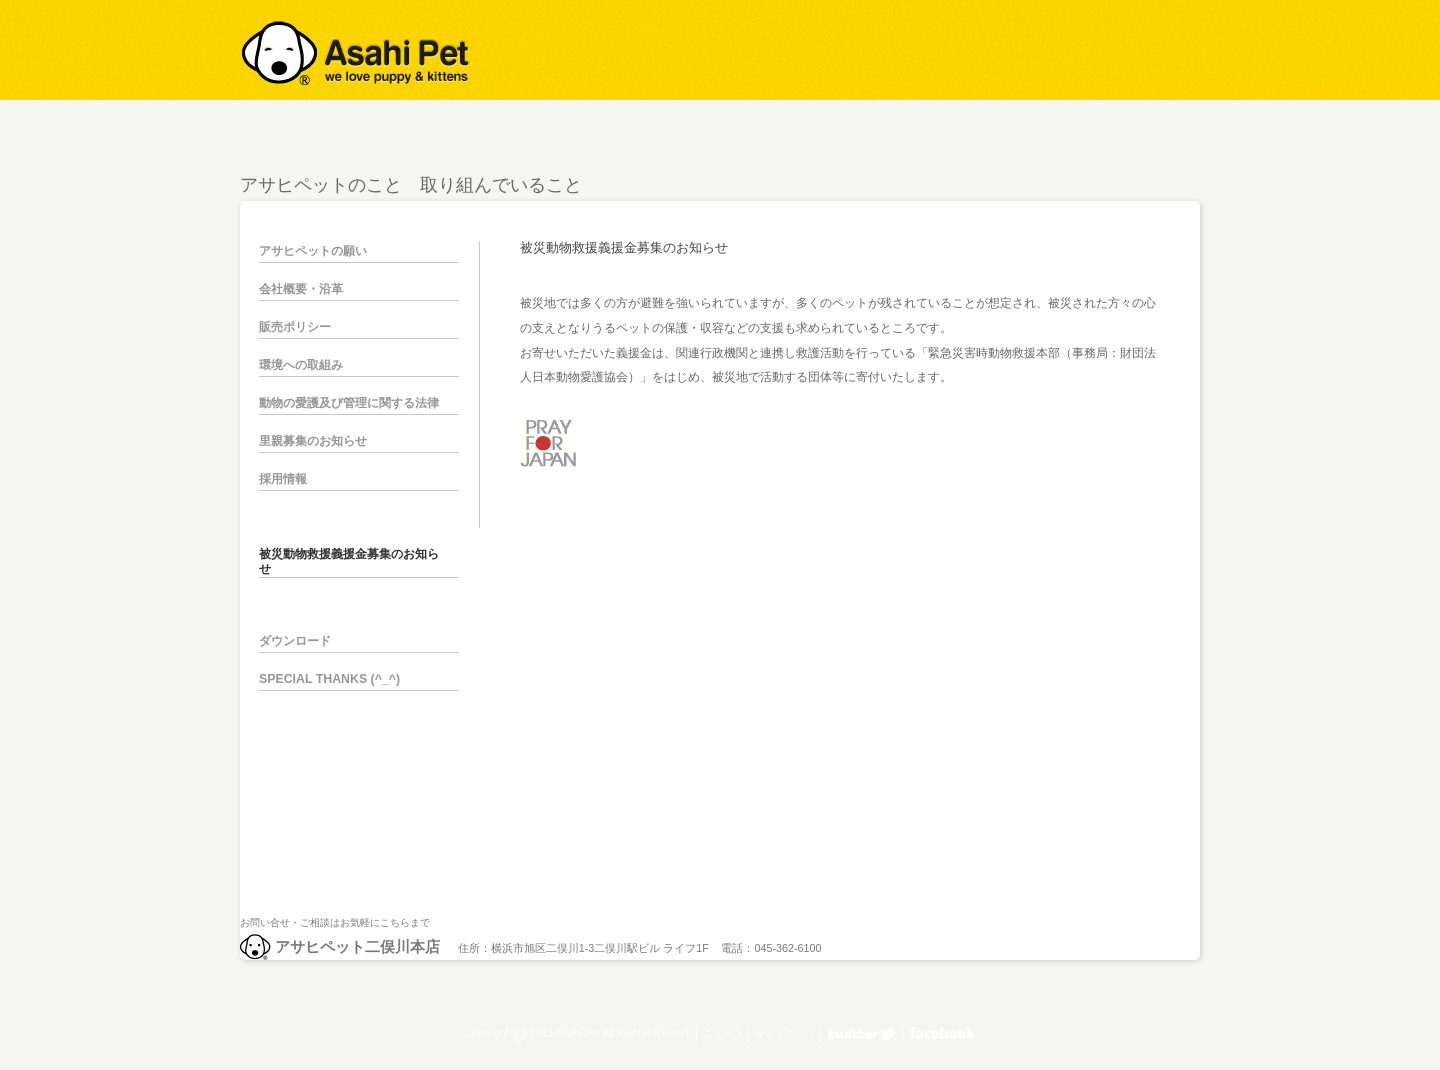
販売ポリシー (295, 327)
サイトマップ (785, 1033)
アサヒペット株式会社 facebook (942, 1034)
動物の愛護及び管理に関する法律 (349, 403)
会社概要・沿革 (301, 289)
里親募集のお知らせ (313, 441)
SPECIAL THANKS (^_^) (329, 679)
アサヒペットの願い (313, 251)
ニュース (723, 1033)
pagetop (1190, 834)
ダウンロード (295, 641)
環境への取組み (301, 365)
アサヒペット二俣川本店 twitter (862, 1034)
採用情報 (283, 479)
